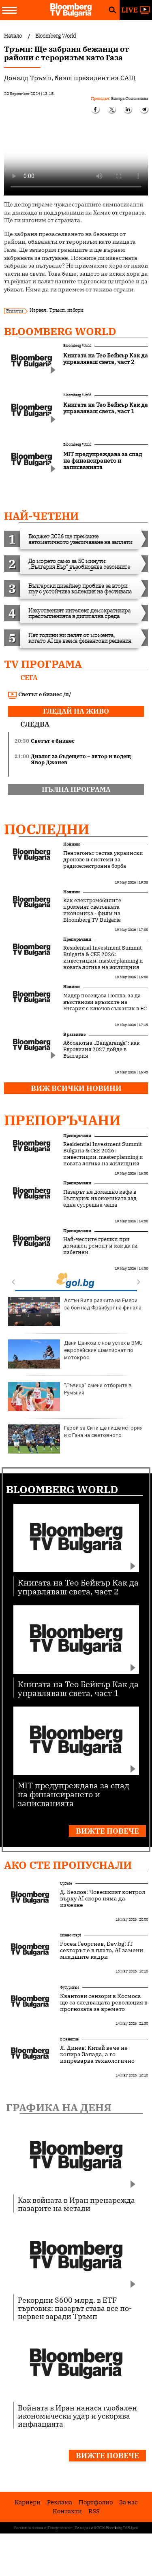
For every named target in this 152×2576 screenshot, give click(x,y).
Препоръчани (77, 939)
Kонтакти (67, 2511)
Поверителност (60, 2528)
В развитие (74, 1034)
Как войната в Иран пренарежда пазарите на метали (76, 2204)
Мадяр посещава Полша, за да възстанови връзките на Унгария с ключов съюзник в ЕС (105, 1002)
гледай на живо (76, 711)
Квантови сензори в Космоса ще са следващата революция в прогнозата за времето (104, 2002)
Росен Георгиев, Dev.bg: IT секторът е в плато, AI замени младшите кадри (101, 1950)
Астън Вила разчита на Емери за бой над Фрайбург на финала (74, 1311)
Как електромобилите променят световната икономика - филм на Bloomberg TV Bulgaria (92, 910)
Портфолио (96, 2502)
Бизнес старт (70, 1935)
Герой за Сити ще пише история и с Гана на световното (75, 1439)
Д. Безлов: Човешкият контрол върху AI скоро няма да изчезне (102, 1898)
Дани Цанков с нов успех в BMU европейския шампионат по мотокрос (75, 1354)
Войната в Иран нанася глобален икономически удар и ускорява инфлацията (77, 2415)
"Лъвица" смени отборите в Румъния (70, 1396)
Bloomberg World (60, 331)
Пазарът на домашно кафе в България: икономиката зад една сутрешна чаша (100, 1198)
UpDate (66, 1883)
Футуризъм (69, 1987)
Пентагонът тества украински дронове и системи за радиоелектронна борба (103, 859)
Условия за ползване (30, 2528)
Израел (38, 310)
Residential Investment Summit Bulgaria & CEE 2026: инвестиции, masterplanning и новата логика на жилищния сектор (103, 961)
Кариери (28, 2502)
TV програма (43, 664)
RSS (94, 2511)
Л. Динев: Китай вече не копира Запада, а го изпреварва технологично (97, 2054)
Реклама (59, 2502)
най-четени (41, 515)
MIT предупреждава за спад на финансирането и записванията (73, 1794)
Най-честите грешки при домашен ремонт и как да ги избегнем (100, 1246)
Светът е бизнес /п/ (39, 694)
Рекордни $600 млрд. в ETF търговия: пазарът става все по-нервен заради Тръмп (75, 2308)
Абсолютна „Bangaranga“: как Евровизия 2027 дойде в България (101, 1049)
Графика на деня (58, 2107)
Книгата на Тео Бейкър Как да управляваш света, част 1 (78, 1688)
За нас (128, 2502)
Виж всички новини (76, 1088)
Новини (71, 844)
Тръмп (56, 310)
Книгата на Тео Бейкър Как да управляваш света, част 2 (78, 1586)
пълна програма (76, 789)
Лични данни (84, 2528)
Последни (47, 829)
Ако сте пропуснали (68, 1864)
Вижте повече (107, 1831)
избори (75, 310)
